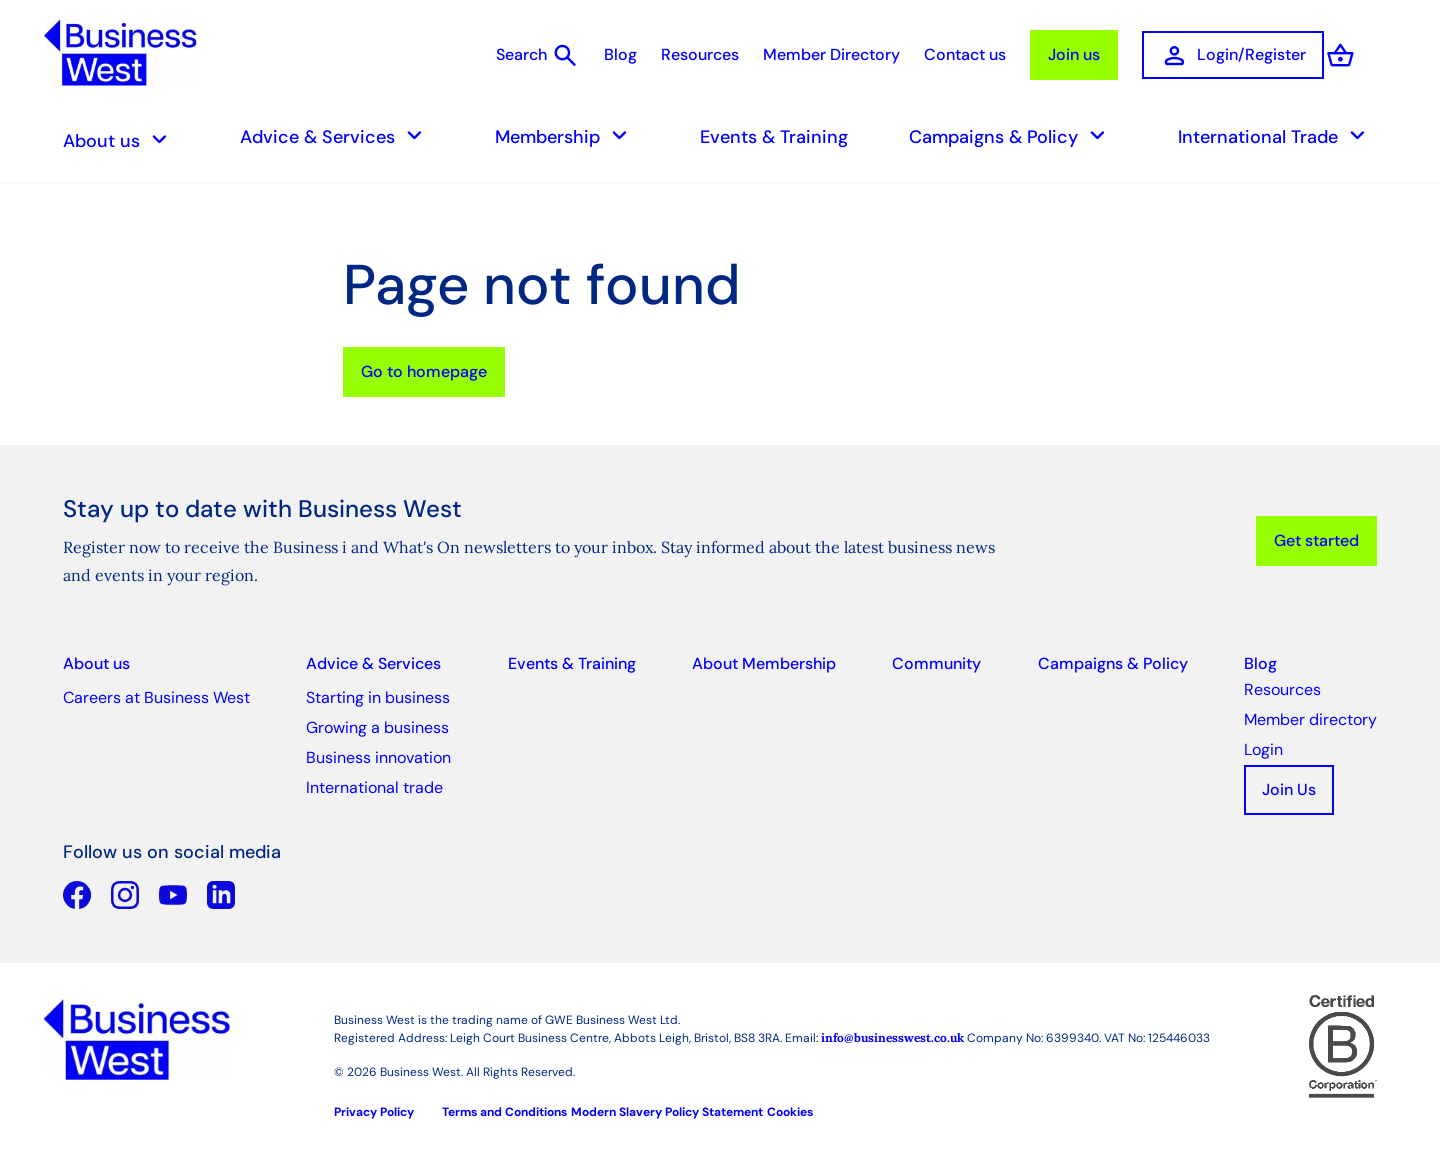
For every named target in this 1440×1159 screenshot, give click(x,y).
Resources (700, 54)
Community (936, 663)
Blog (620, 54)
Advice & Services (337, 136)
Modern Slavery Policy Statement (667, 1112)
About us (121, 140)
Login (1263, 749)
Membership (567, 136)
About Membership (764, 663)
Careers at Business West (156, 697)
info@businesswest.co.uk (892, 1037)
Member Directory (831, 54)
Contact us (965, 54)
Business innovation (378, 757)
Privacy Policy (374, 1112)
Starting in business (378, 697)
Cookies (790, 1112)
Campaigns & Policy (1013, 136)
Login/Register (1233, 55)
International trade (374, 787)
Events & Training (774, 137)
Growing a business (377, 727)
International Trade (1277, 136)
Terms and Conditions (504, 1112)
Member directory (1310, 719)
